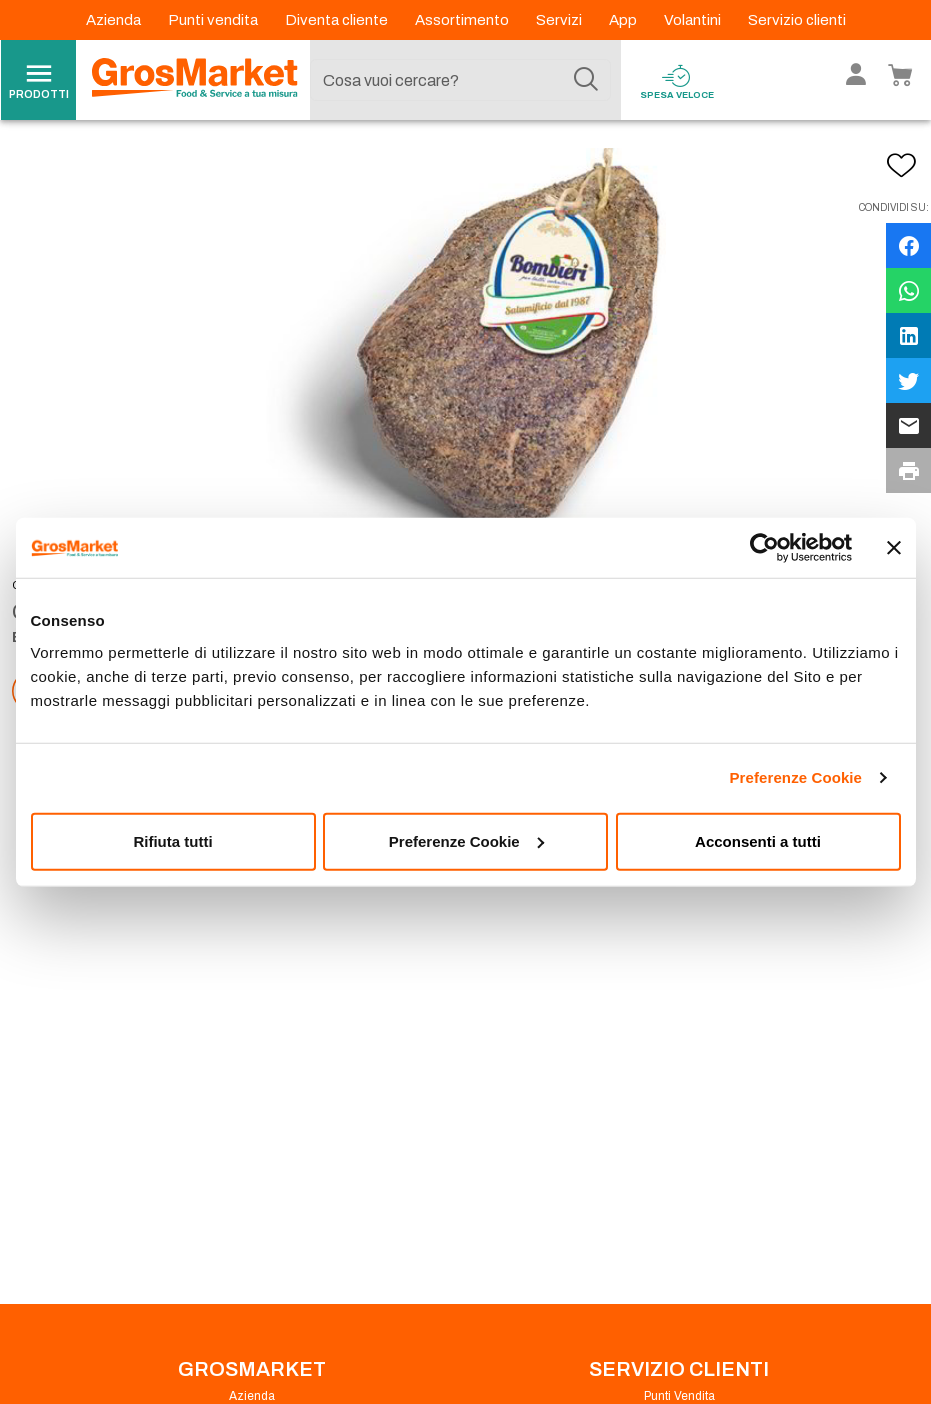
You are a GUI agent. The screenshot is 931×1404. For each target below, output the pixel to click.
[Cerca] (586, 80)
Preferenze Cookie (795, 777)
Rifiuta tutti (172, 840)
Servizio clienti (797, 20)
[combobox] (460, 80)
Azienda (115, 20)
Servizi (560, 20)
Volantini (694, 20)
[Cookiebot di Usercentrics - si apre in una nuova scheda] (764, 548)
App (624, 20)
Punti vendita (214, 20)
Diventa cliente (338, 20)
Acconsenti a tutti (758, 840)
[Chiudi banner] (894, 548)
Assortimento (463, 20)
